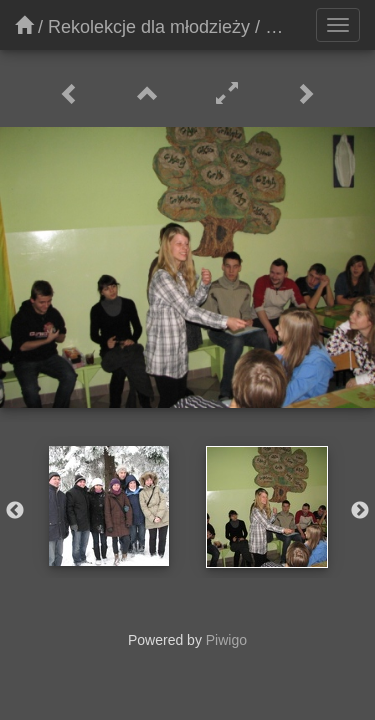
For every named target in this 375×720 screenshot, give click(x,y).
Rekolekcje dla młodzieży (149, 27)
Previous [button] (15, 511)
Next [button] (360, 511)
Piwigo (226, 640)
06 (275, 27)
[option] (109, 506)
